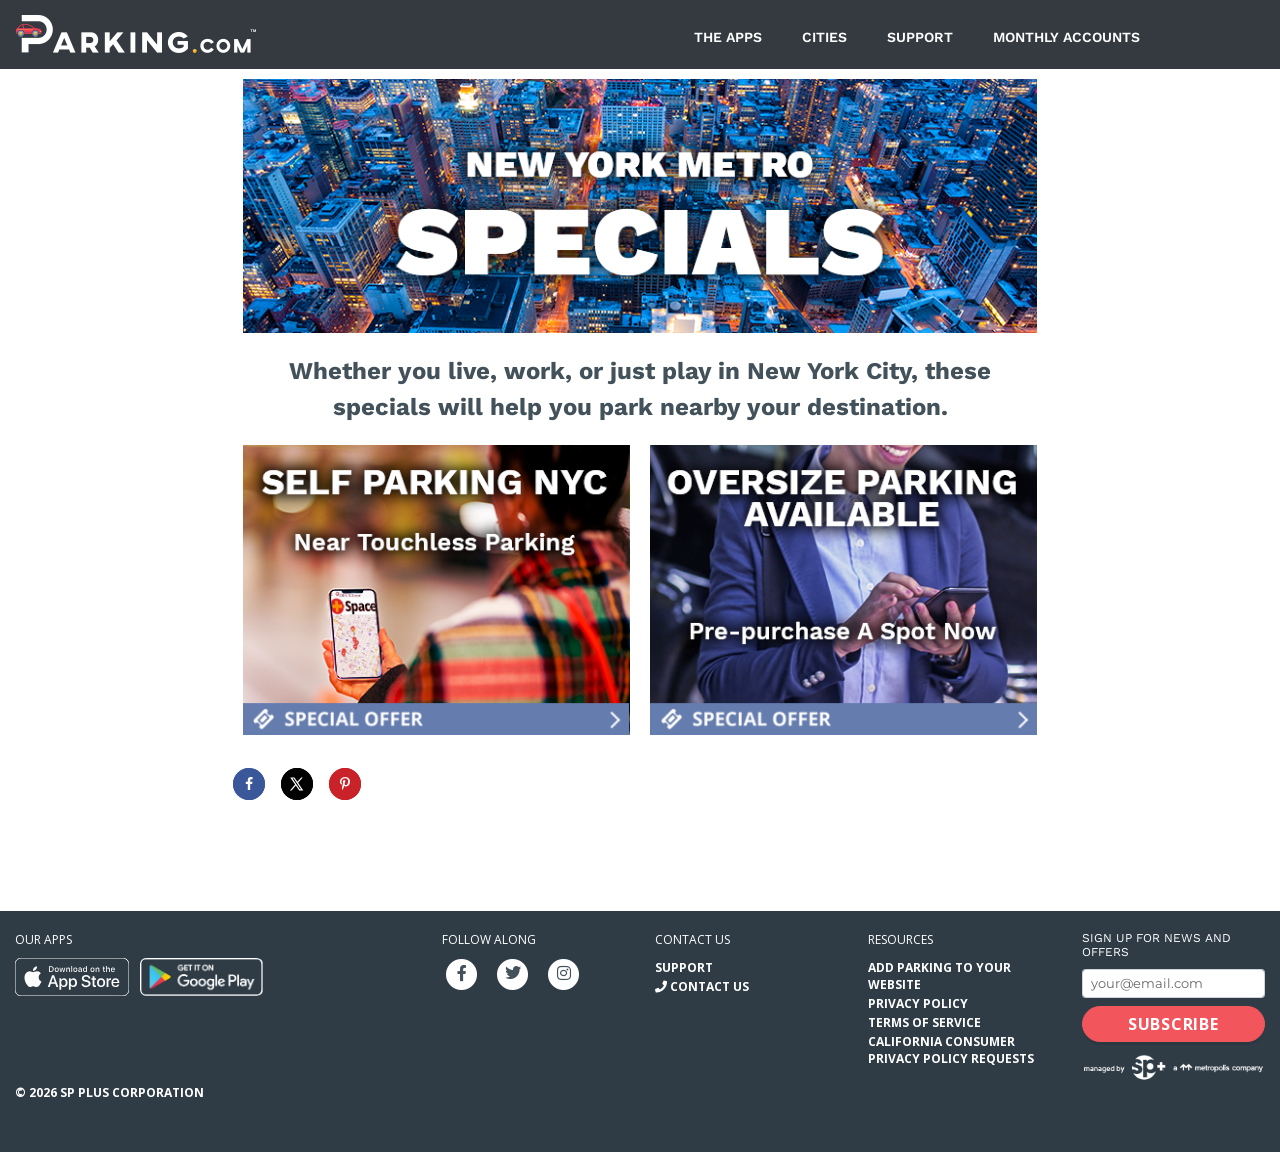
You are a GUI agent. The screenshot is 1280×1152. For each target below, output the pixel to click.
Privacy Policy (918, 1003)
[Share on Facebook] (249, 784)
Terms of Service (924, 1022)
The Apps (728, 37)
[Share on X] (297, 784)
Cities (824, 37)
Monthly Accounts (1066, 37)
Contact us (692, 939)
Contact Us (709, 986)
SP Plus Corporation (132, 1092)
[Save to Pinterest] (345, 784)
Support (920, 37)
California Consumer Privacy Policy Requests (951, 1050)
